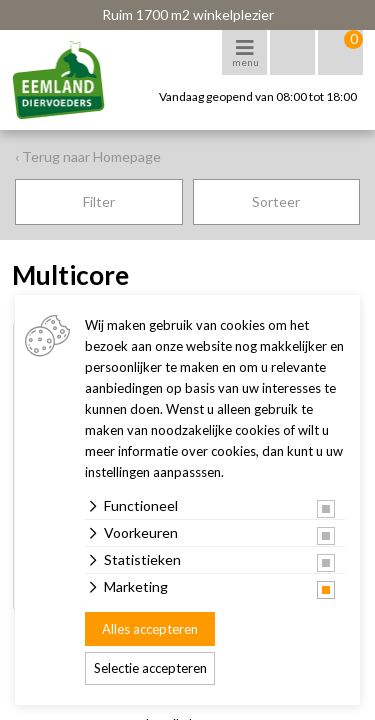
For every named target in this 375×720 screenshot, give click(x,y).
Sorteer (276, 201)
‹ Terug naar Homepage (88, 156)
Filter (99, 201)
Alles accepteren (150, 629)
